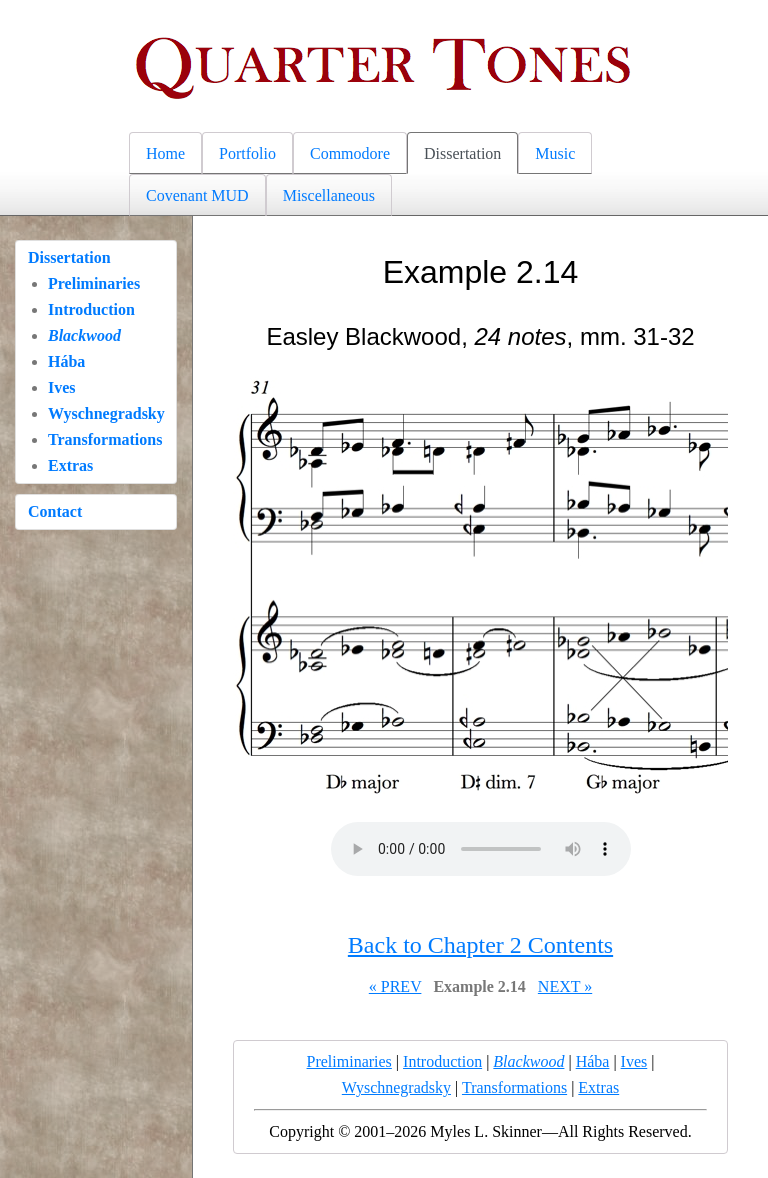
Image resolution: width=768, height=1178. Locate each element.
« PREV (395, 986)
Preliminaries (94, 283)
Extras (70, 465)
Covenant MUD (197, 195)
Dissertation (462, 153)
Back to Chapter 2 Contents (480, 945)
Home (165, 153)
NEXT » (565, 986)
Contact (55, 511)
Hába (66, 361)
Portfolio (247, 153)
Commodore (350, 153)
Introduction (91, 309)
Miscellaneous (329, 195)
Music (555, 153)
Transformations (105, 439)
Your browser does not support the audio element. (481, 849)
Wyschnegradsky (106, 413)
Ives (62, 387)
